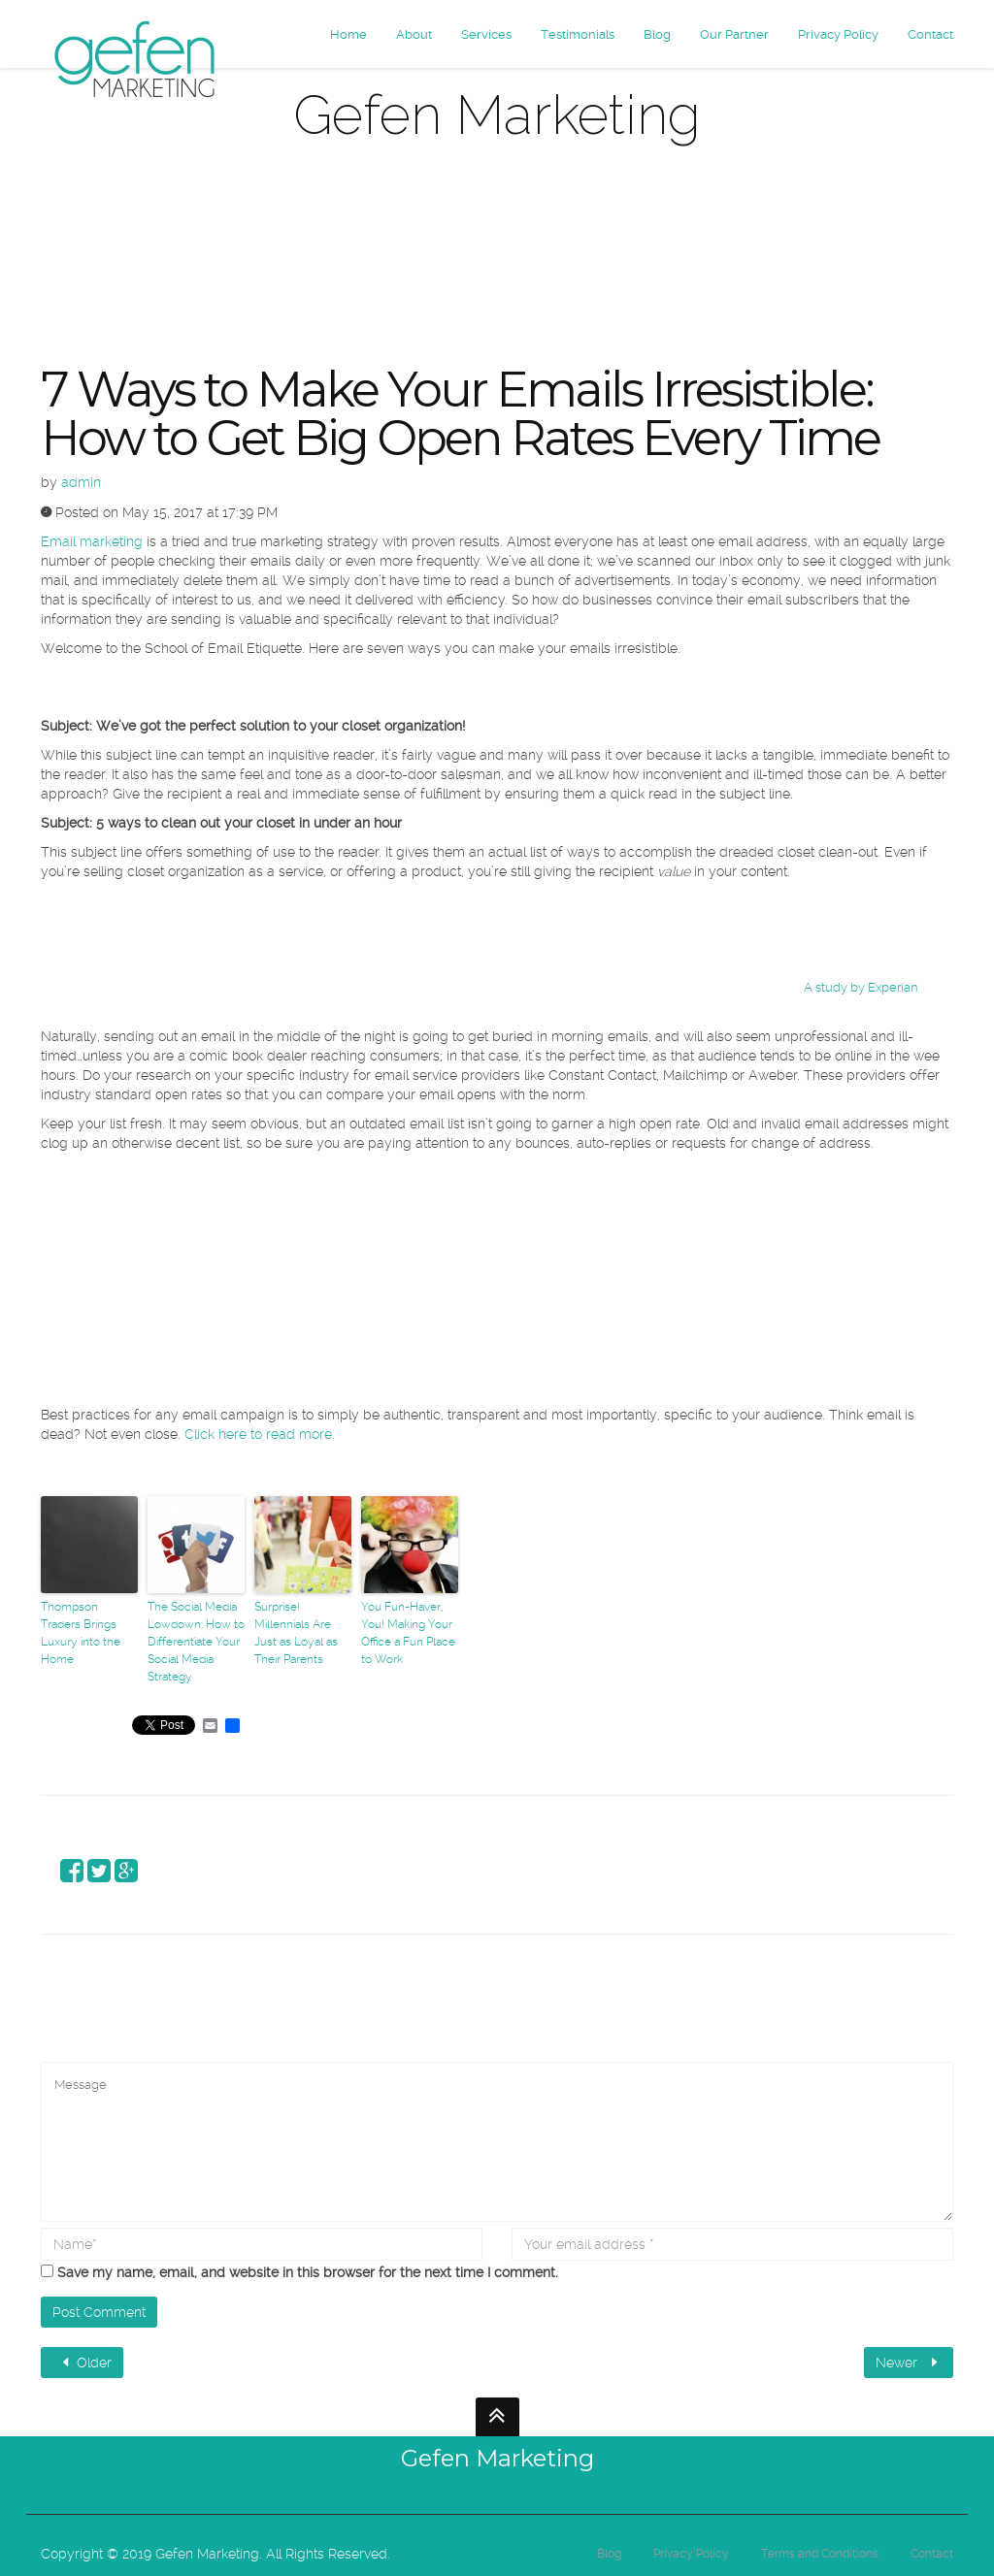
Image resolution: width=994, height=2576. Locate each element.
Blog (657, 34)
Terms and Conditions (819, 2553)
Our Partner (734, 34)
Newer (909, 2362)
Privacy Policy (838, 34)
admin (81, 482)
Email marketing (92, 541)
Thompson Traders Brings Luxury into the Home (80, 1633)
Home (348, 34)
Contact (930, 34)
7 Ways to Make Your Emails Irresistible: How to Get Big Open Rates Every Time (460, 414)
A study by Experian (860, 987)
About (414, 34)
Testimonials (577, 34)
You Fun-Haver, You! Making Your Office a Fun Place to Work (408, 1633)
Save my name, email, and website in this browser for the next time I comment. (307, 2272)
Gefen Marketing (497, 2458)
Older (84, 2362)
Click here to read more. (259, 1434)
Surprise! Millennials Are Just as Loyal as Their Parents (296, 1633)
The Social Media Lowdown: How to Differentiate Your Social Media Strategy (196, 1641)
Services (486, 34)
